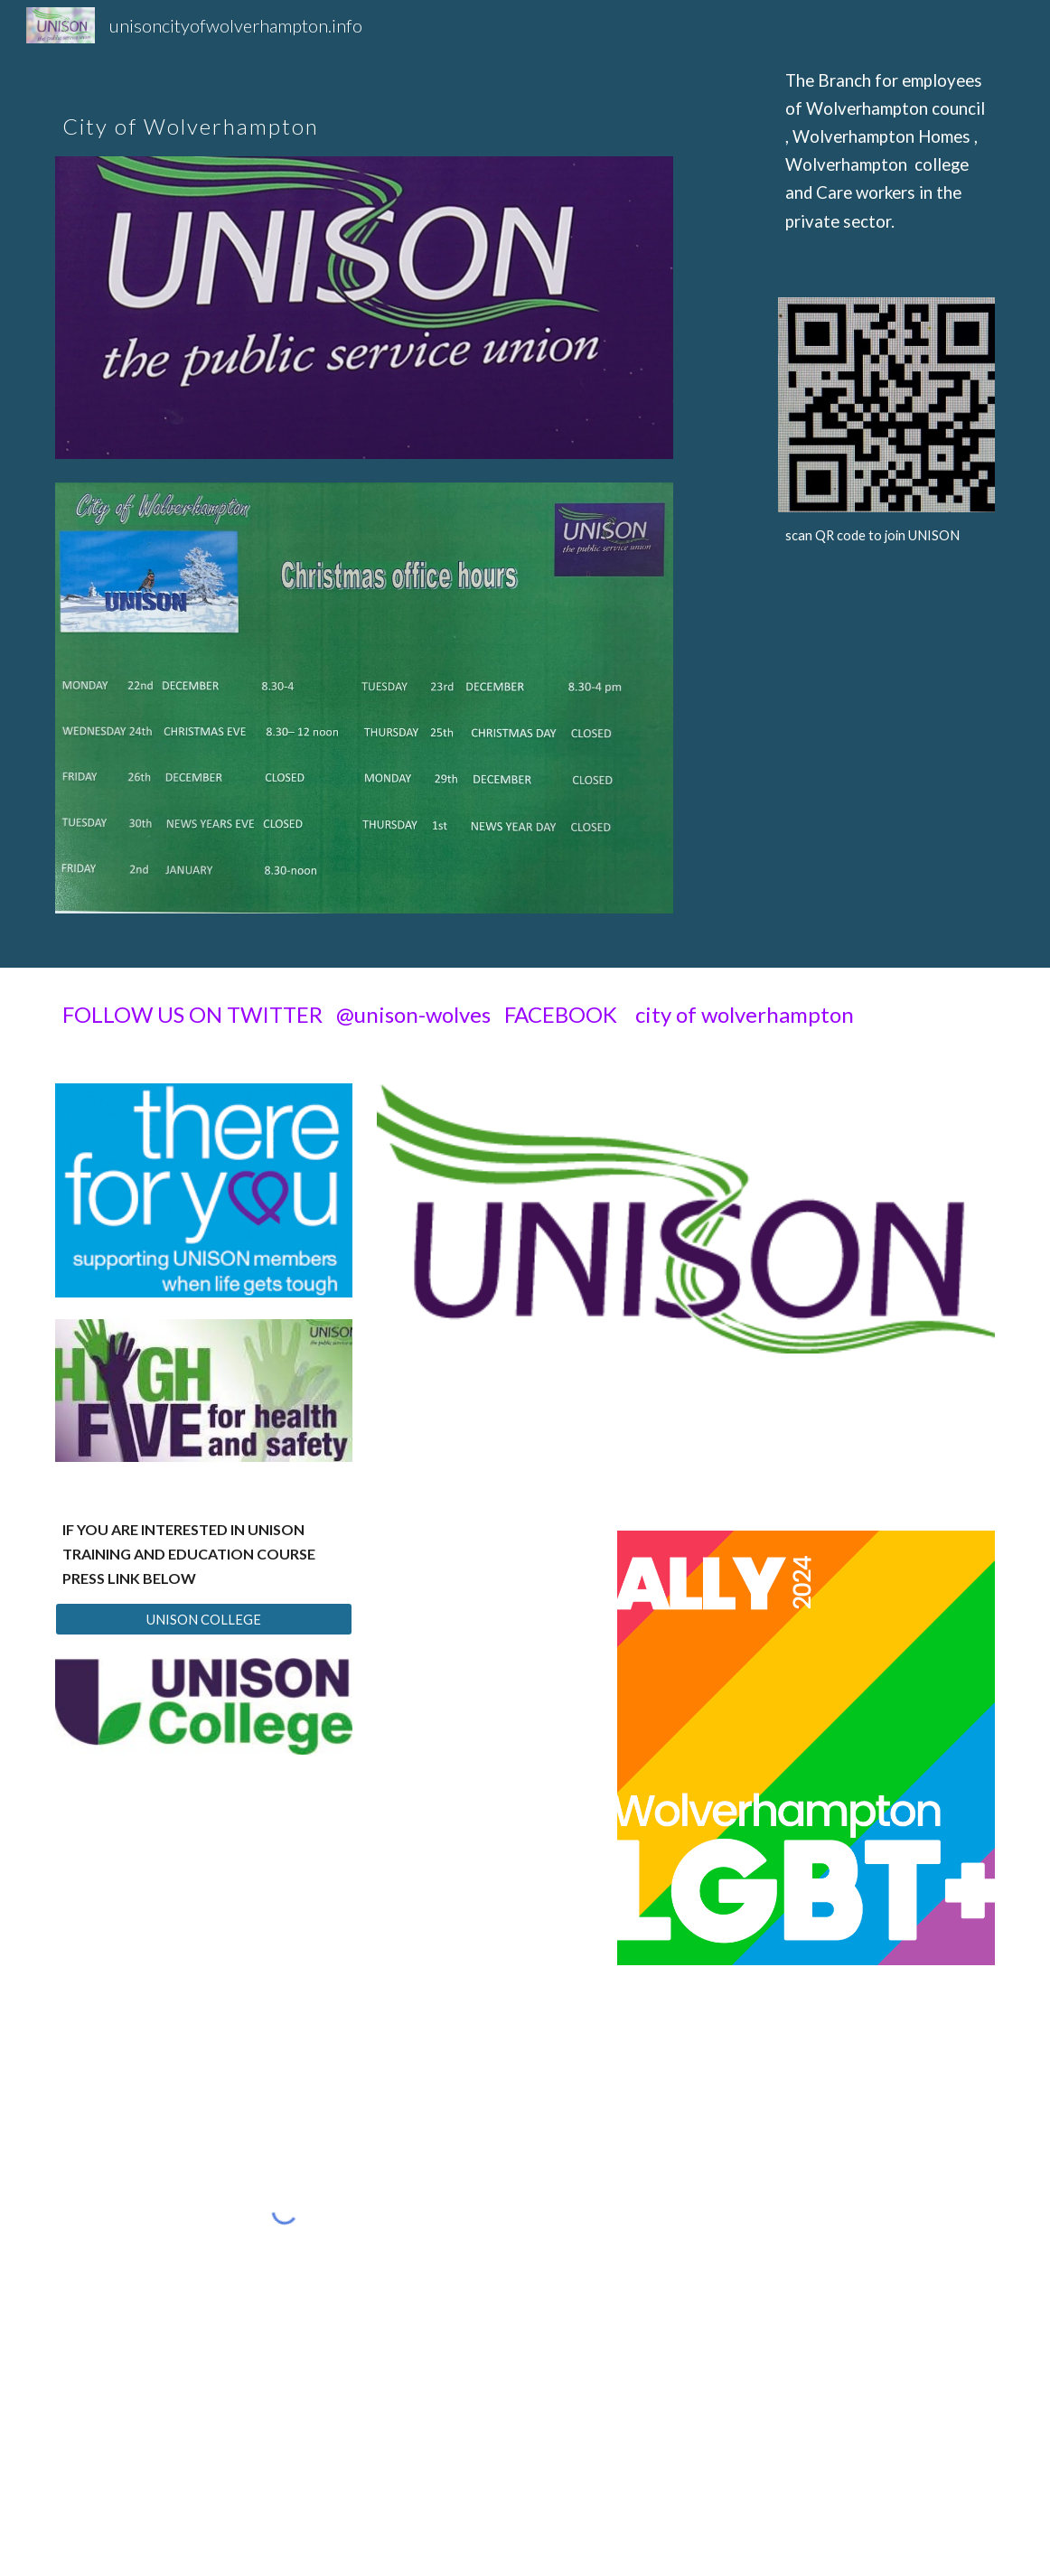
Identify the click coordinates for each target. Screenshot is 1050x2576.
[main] (364, 105)
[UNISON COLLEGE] (204, 1619)
